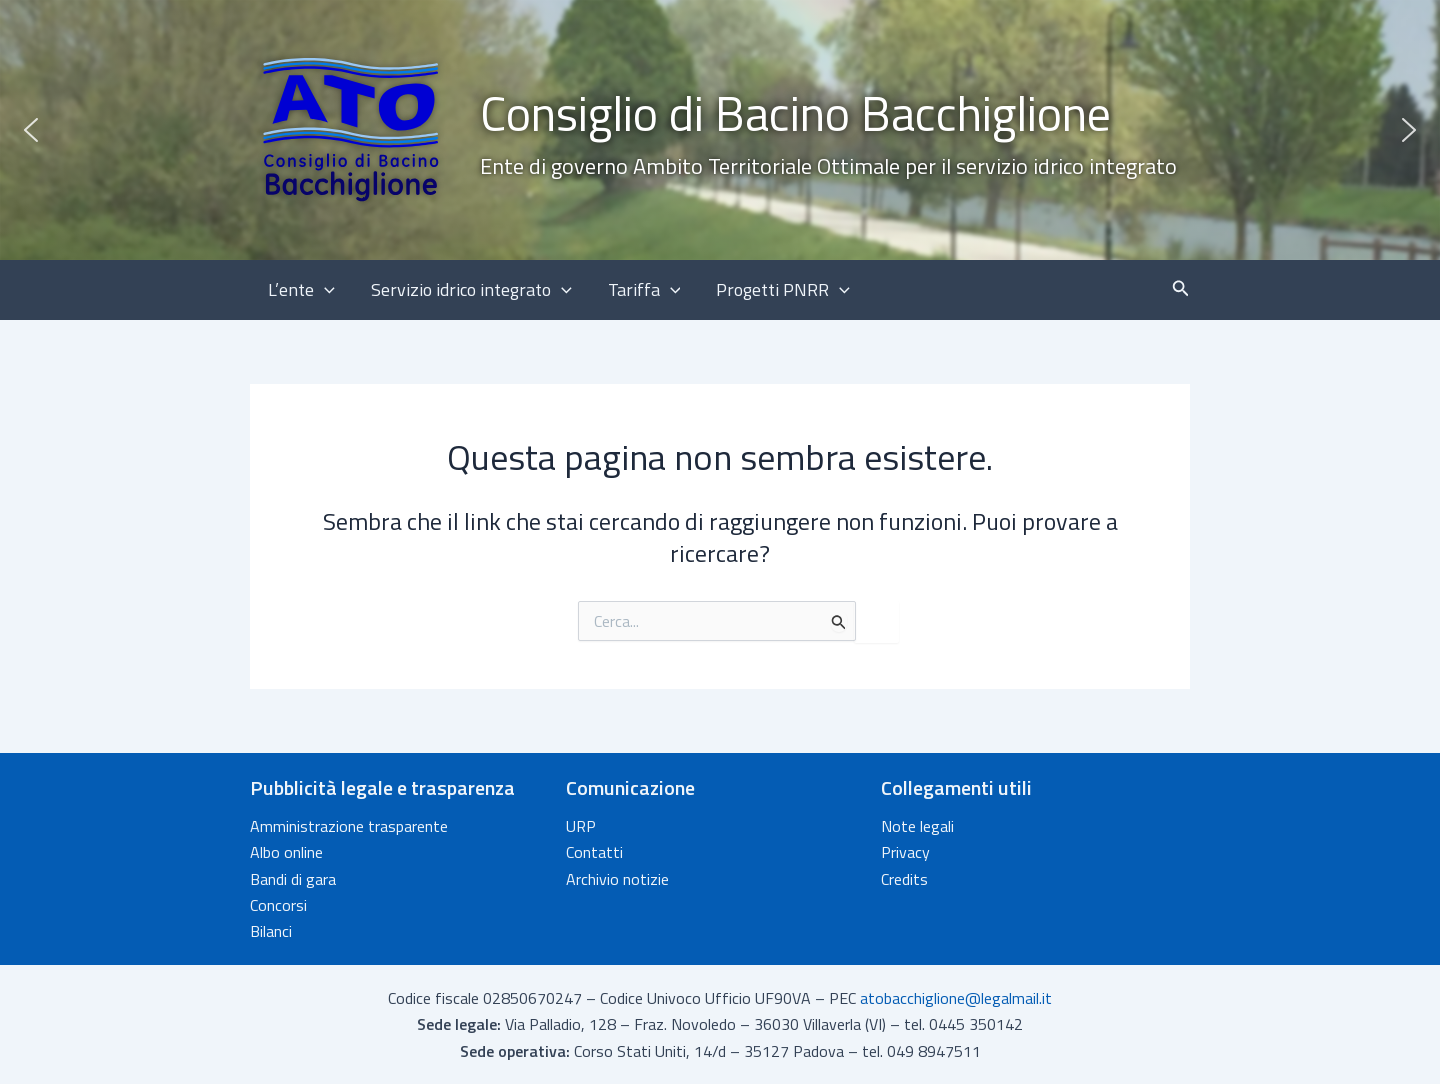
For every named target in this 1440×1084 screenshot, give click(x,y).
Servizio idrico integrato (471, 290)
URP (581, 826)
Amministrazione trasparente (349, 826)
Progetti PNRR (783, 290)
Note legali (917, 826)
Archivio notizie (617, 879)
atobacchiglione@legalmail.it (956, 998)
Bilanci (271, 931)
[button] (720, 130)
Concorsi (278, 905)
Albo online (286, 852)
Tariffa (644, 290)
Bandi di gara (293, 879)
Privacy (905, 852)
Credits (904, 879)
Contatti (594, 852)
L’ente (301, 290)
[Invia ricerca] (839, 621)
